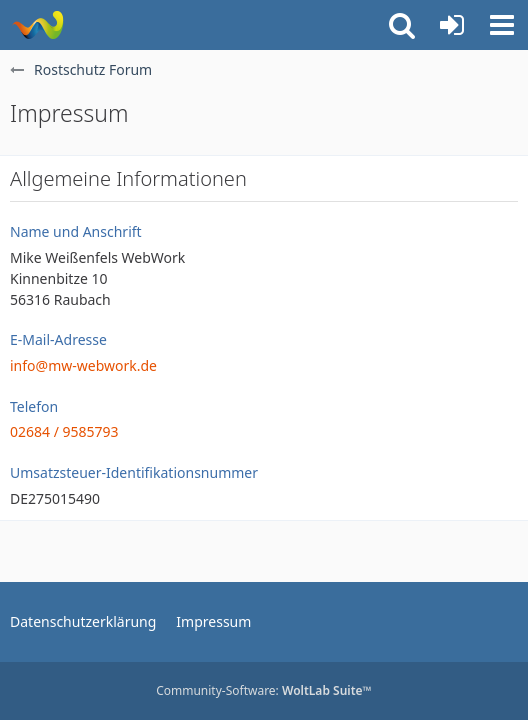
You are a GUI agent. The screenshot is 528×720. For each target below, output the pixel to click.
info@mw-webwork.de (83, 365)
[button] (502, 25)
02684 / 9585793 (64, 431)
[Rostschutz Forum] (37, 25)
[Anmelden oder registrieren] (452, 25)
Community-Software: (264, 690)
